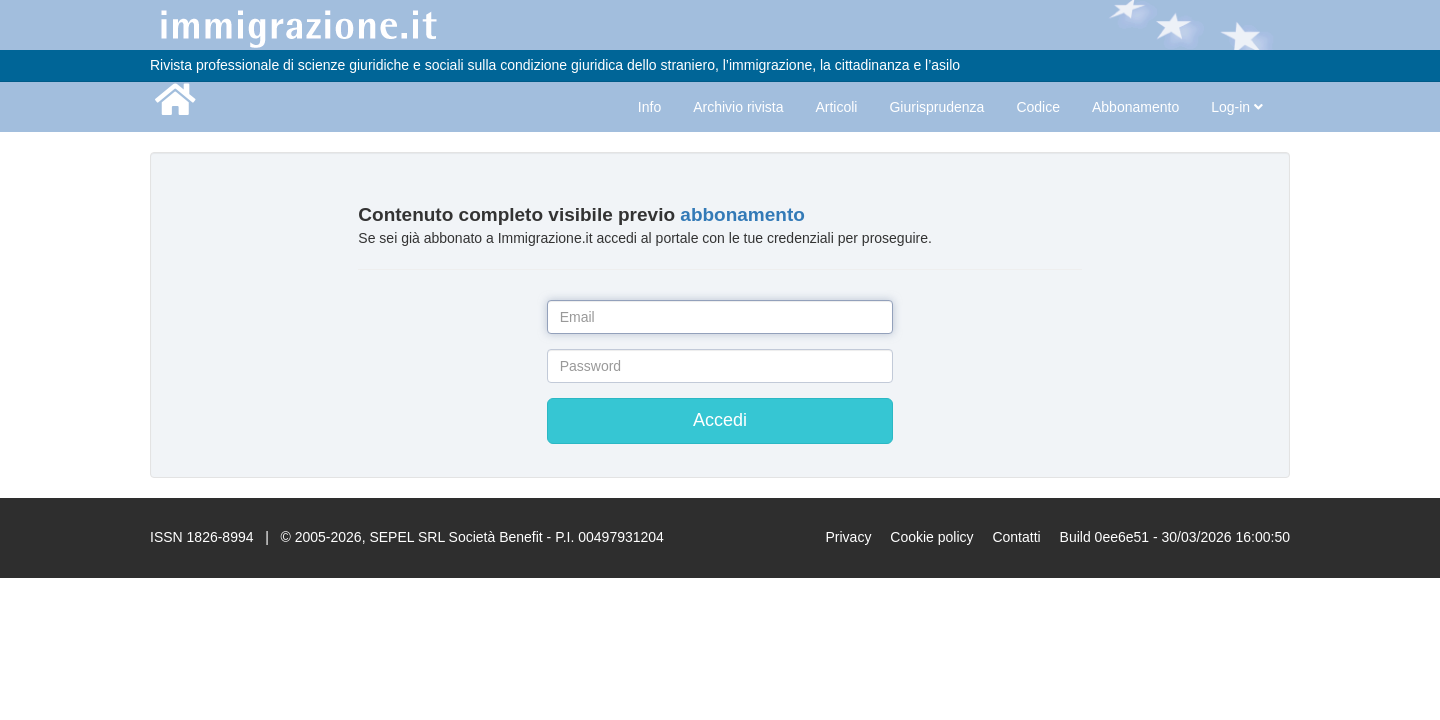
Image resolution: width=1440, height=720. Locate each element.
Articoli (836, 107)
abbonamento (742, 214)
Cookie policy (931, 537)
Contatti (1016, 537)
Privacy (848, 537)
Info (649, 107)
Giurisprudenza (936, 107)
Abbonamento (1135, 107)
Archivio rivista (738, 107)
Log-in (1237, 107)
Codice (1038, 107)
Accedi (720, 420)
